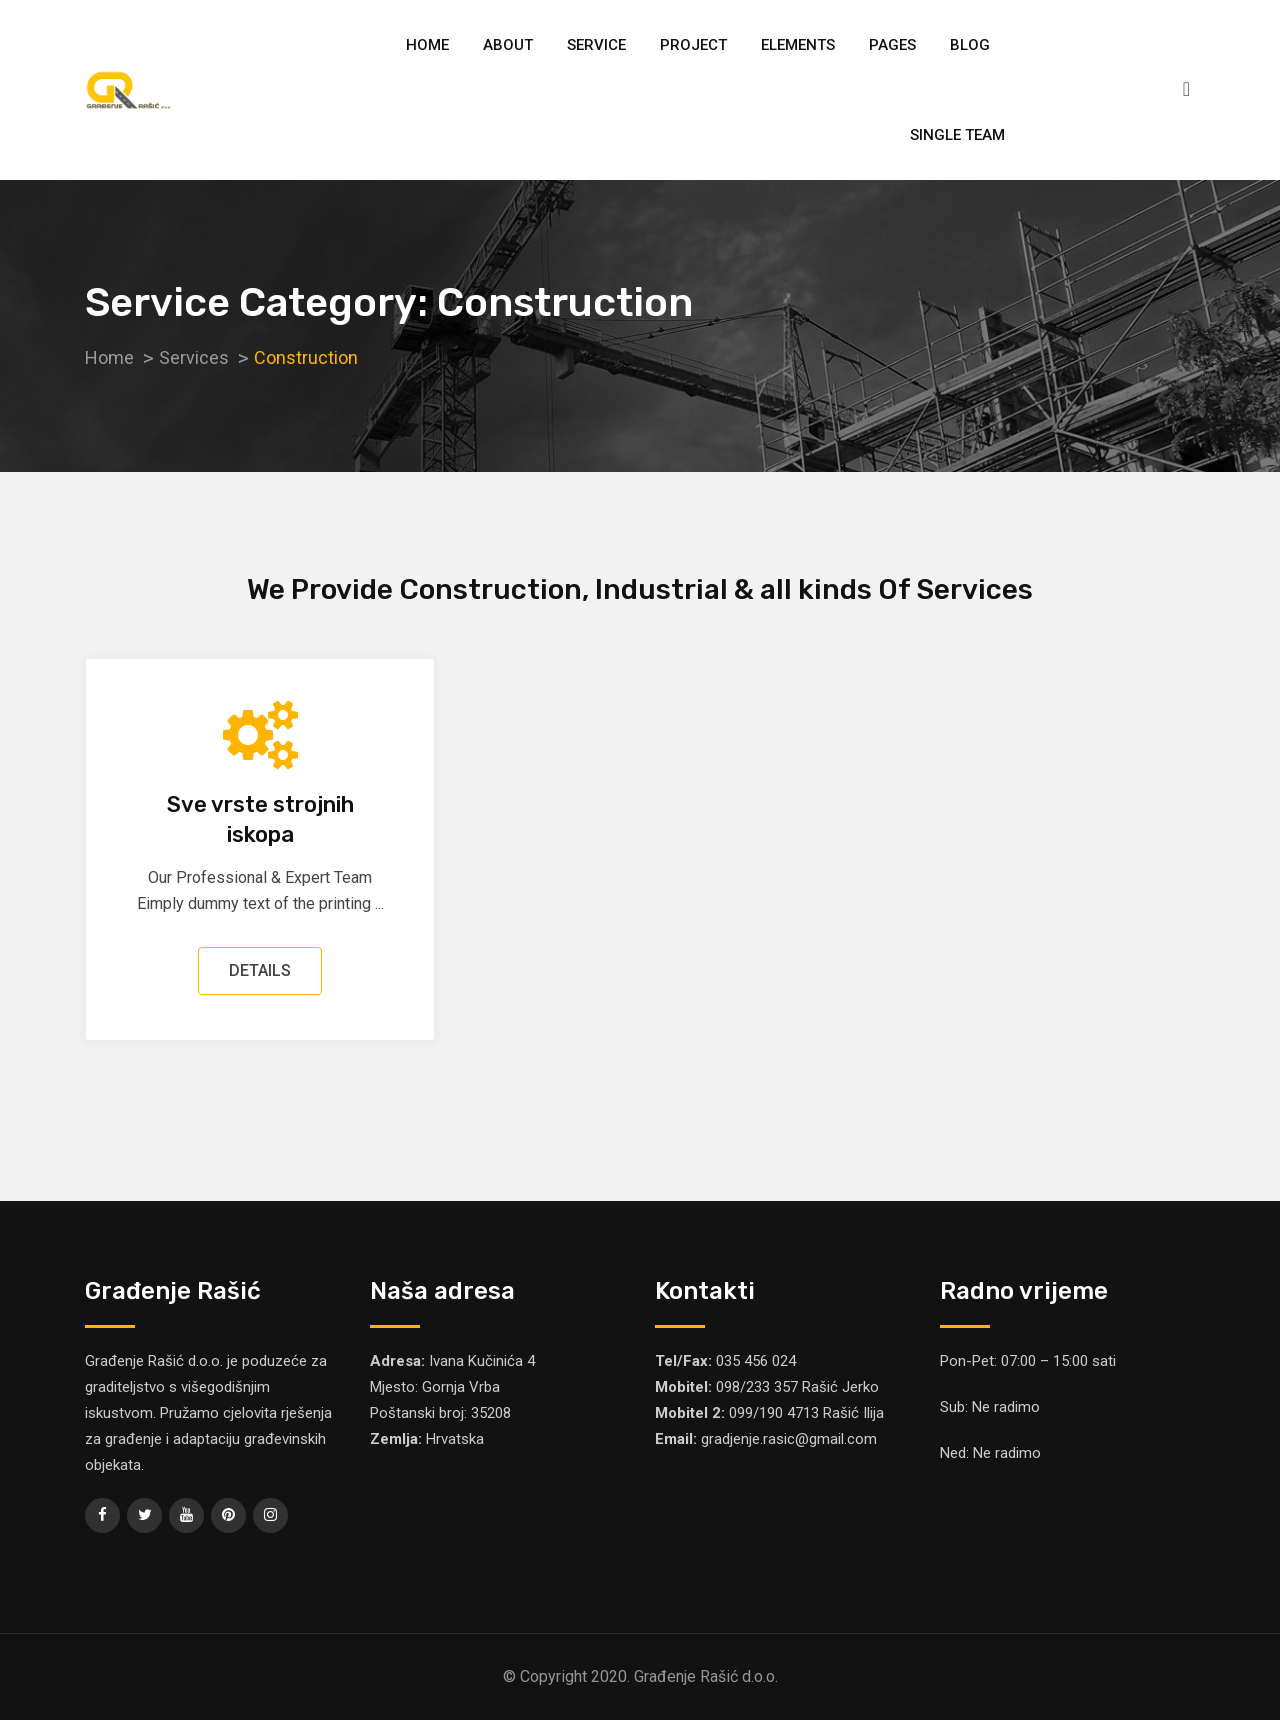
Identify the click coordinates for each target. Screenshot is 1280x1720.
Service (596, 45)
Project (693, 45)
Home (427, 45)
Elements (798, 45)
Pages (892, 45)
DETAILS (260, 970)
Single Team (957, 135)
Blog (970, 45)
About (508, 45)
